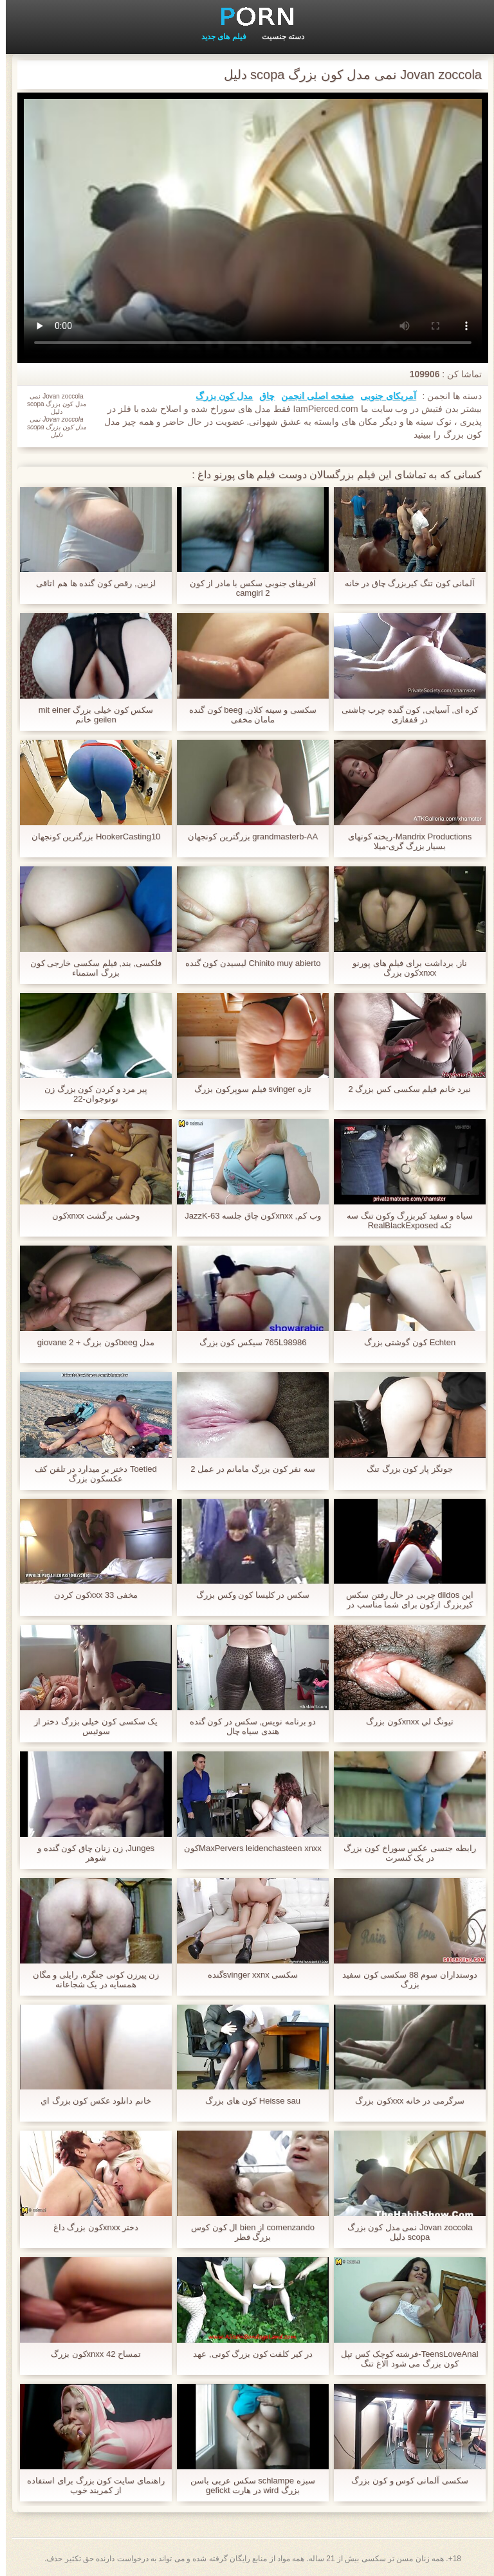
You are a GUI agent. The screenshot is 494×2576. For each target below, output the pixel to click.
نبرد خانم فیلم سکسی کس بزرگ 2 (404, 1089)
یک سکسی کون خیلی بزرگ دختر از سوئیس (90, 1726)
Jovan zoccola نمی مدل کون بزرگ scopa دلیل (404, 2232)
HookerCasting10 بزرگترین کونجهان (90, 836)
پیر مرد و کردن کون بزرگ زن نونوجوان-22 (90, 1094)
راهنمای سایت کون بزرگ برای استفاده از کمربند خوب (89, 2485)
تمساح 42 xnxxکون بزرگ (90, 2354)
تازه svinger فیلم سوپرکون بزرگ (246, 1089)
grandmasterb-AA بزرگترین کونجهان (247, 836)
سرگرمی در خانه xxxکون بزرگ (404, 2101)
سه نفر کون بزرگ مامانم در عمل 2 (247, 1469)
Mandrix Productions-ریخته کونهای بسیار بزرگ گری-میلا (404, 841)
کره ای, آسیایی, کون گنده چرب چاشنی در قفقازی (404, 714)
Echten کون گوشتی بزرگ (404, 1342)
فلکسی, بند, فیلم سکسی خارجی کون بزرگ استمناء (90, 968)
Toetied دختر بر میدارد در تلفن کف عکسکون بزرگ (90, 1473)
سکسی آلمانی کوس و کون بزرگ (403, 2480)
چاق (261, 396)
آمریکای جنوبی (382, 396)
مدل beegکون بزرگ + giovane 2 (90, 1342)
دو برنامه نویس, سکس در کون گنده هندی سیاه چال (247, 1726)
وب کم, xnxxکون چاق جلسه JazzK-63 (247, 1216)
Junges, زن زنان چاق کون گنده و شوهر (90, 1853)
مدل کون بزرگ (218, 396)
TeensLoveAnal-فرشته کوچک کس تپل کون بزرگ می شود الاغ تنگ (403, 2358)
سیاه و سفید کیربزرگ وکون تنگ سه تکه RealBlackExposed (404, 1220)
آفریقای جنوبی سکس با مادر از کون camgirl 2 (247, 588)
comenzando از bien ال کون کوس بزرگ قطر (247, 2232)
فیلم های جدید (218, 36)
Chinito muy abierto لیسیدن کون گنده (247, 963)
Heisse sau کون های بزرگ (247, 2101)
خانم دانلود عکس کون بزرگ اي (90, 2101)
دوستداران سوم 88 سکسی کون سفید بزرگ (403, 1979)
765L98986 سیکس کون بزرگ (247, 1342)
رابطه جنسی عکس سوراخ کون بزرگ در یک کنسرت (404, 1853)
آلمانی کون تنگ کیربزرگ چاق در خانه (404, 583)
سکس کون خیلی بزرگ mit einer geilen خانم (90, 714)
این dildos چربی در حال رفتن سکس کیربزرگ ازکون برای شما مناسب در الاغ (404, 1599)
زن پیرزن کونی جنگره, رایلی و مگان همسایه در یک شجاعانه (90, 1979)
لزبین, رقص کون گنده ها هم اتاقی (89, 583)
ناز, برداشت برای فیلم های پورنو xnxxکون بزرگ (404, 968)
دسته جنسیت (277, 36)
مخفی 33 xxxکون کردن (90, 1595)
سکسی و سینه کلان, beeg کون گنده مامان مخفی (247, 714)
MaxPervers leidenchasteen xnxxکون (247, 1848)
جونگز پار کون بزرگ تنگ (403, 1469)
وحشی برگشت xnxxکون (90, 1216)
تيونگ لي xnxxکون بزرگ (404, 1721)
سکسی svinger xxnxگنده (247, 1975)
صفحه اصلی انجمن (311, 396)
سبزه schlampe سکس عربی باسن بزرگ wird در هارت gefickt (247, 2485)
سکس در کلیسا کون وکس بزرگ (247, 1595)
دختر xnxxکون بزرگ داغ (90, 2227)
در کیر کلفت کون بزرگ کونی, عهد (246, 2354)
